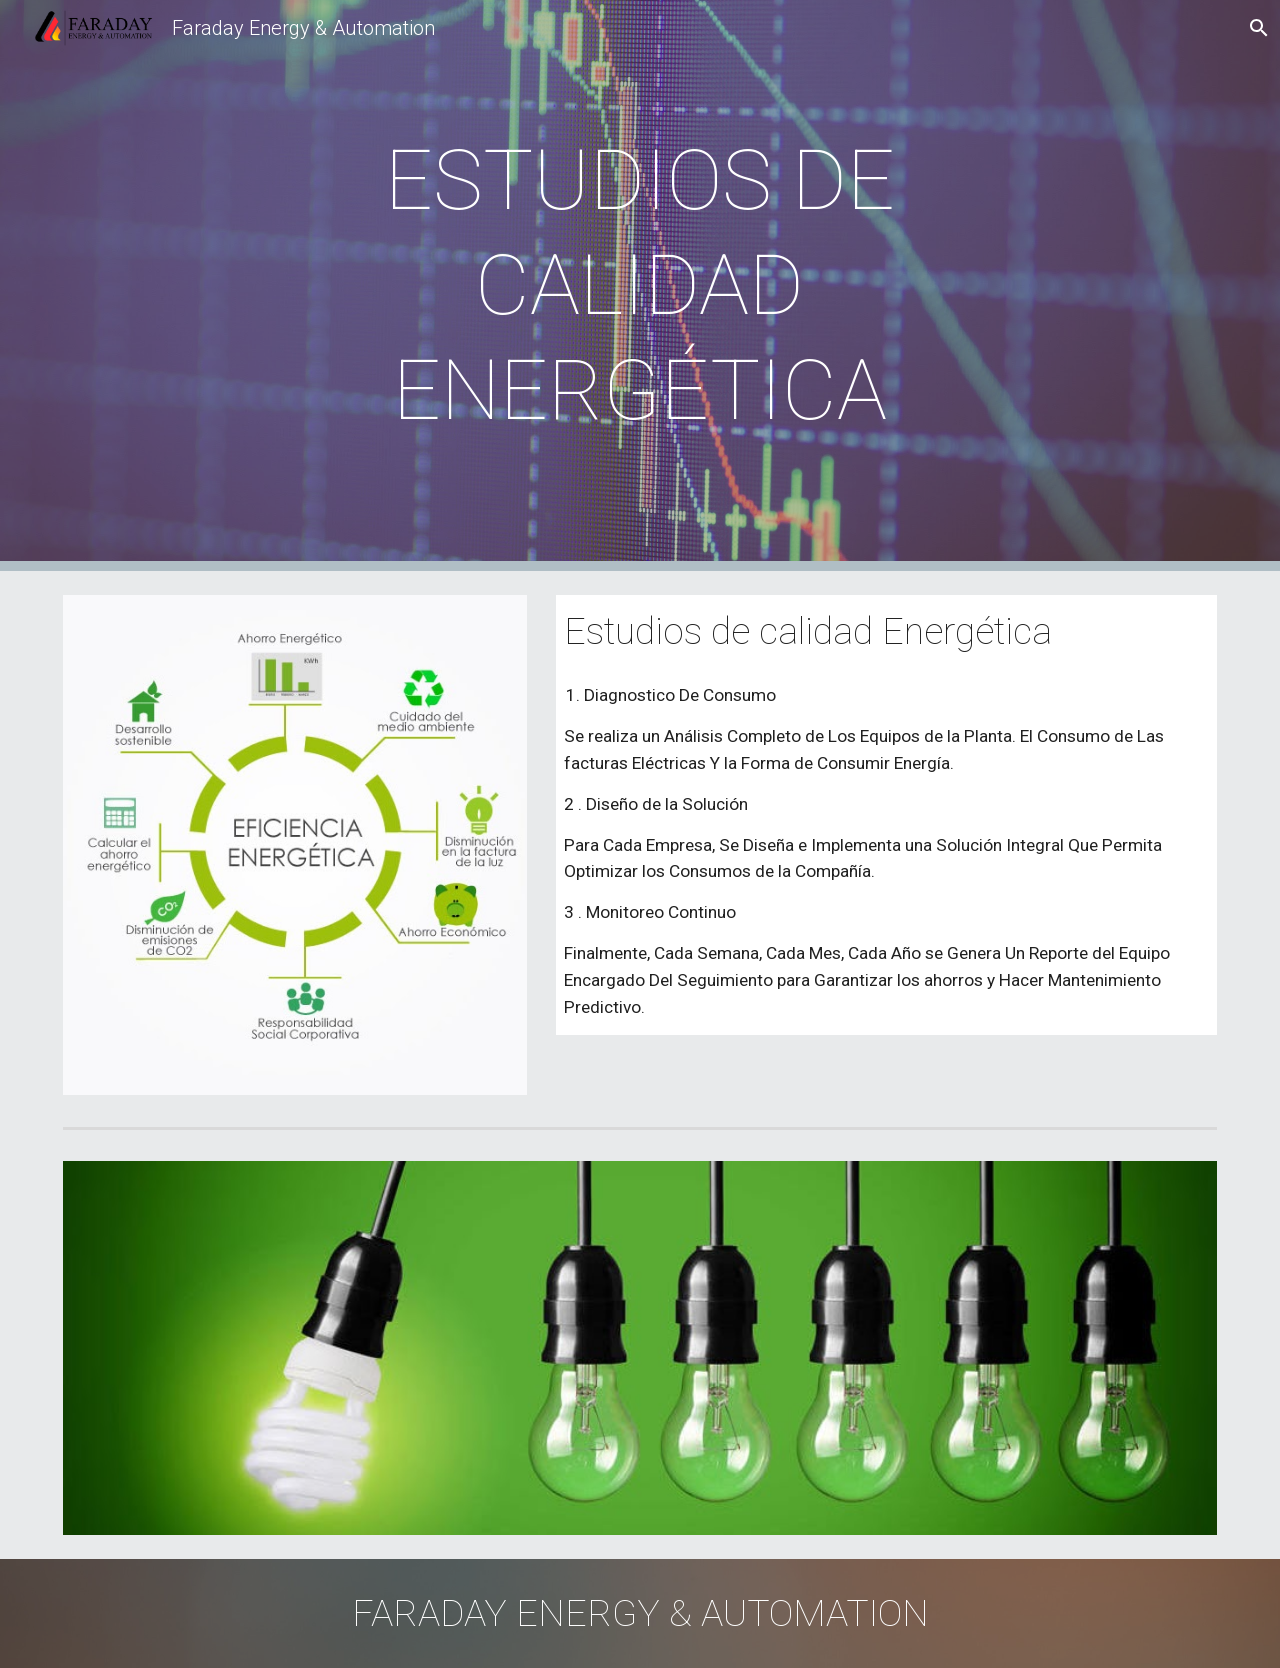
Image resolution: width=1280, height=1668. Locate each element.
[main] (640, 285)
